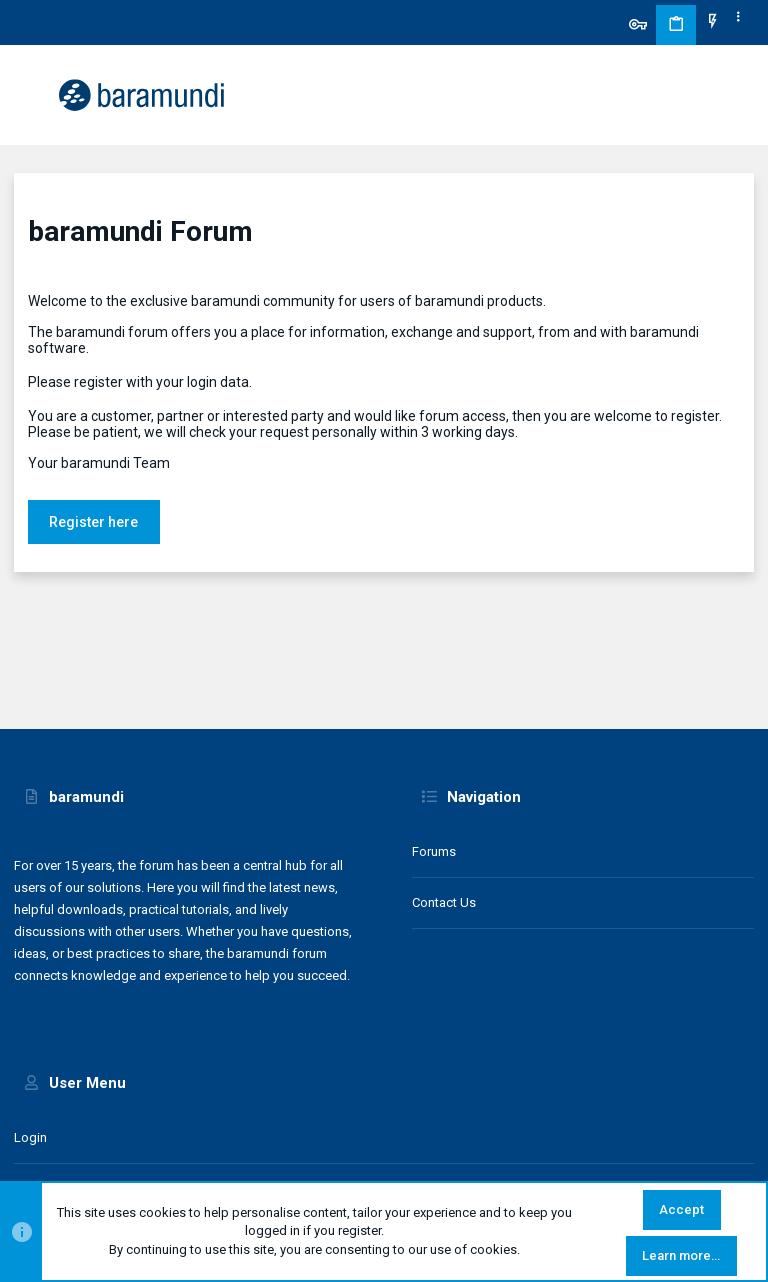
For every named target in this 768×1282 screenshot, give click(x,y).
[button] (34, 95)
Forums (434, 851)
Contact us (444, 902)
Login (30, 1137)
